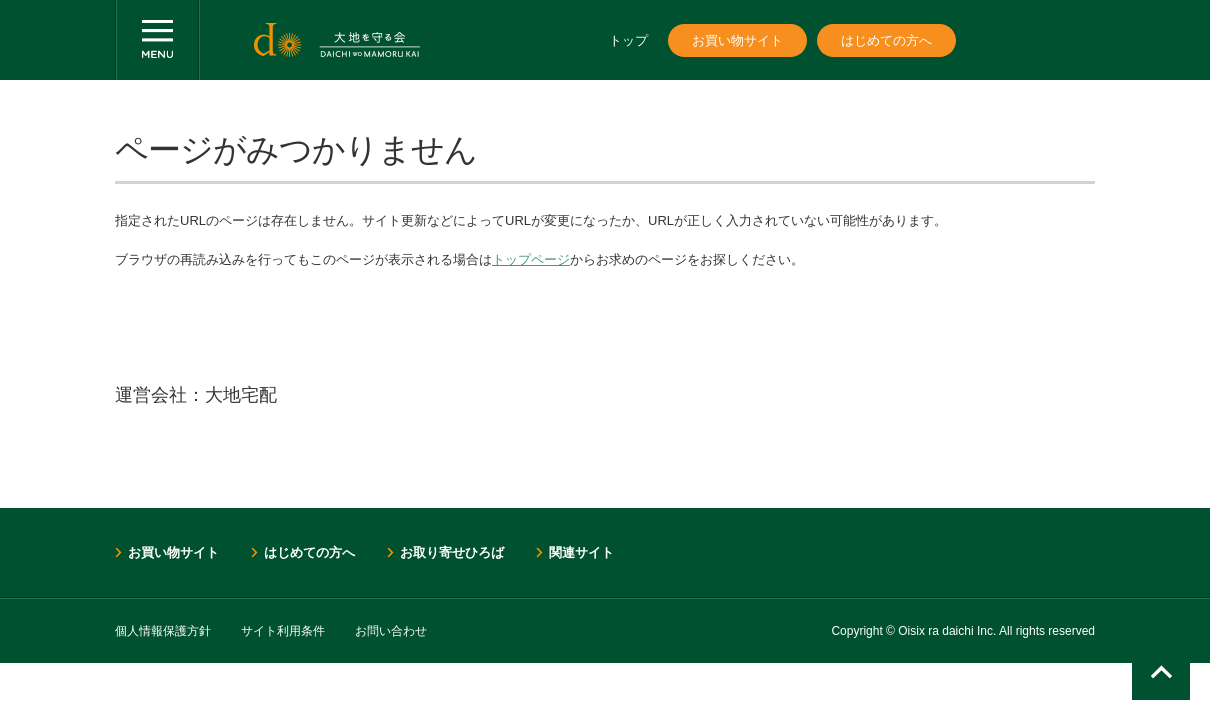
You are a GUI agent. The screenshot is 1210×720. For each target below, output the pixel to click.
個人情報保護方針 (163, 631)
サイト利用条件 (283, 631)
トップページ (531, 259)
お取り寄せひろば (452, 552)
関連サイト (581, 552)
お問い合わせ (391, 631)
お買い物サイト (737, 40)
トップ (628, 40)
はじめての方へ (886, 40)
